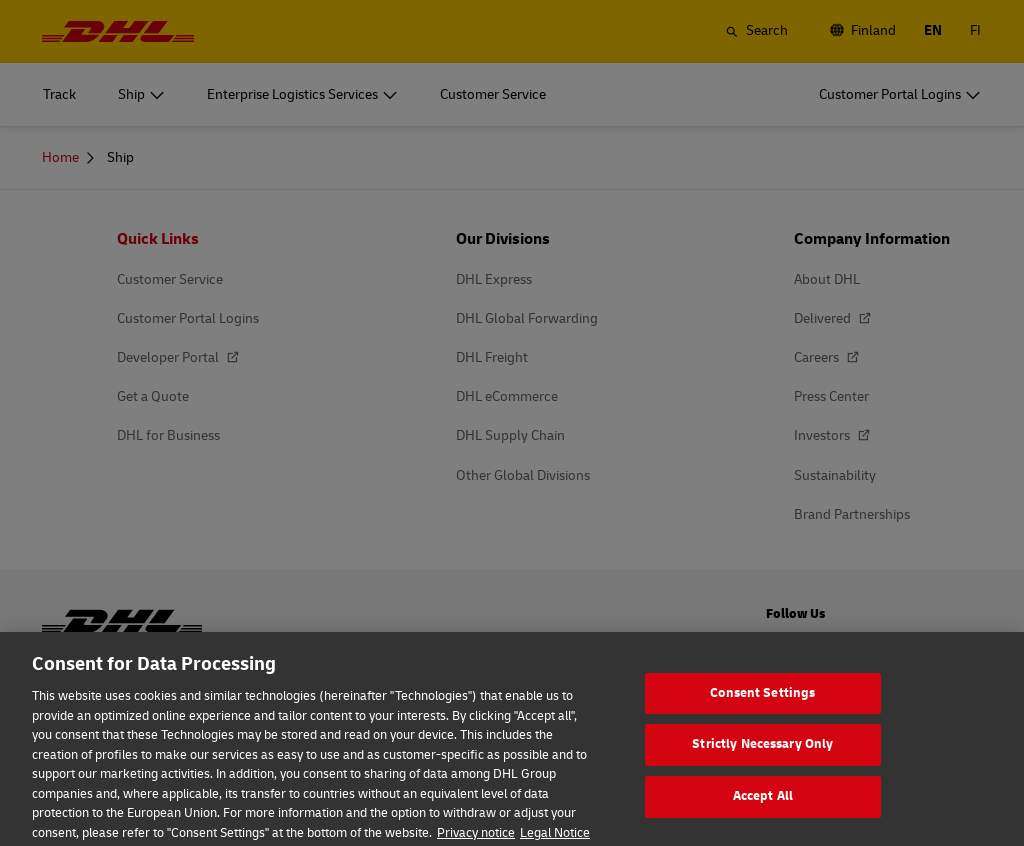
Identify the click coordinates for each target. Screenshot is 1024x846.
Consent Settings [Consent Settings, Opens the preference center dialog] (762, 708)
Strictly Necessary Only (762, 760)
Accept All (763, 812)
